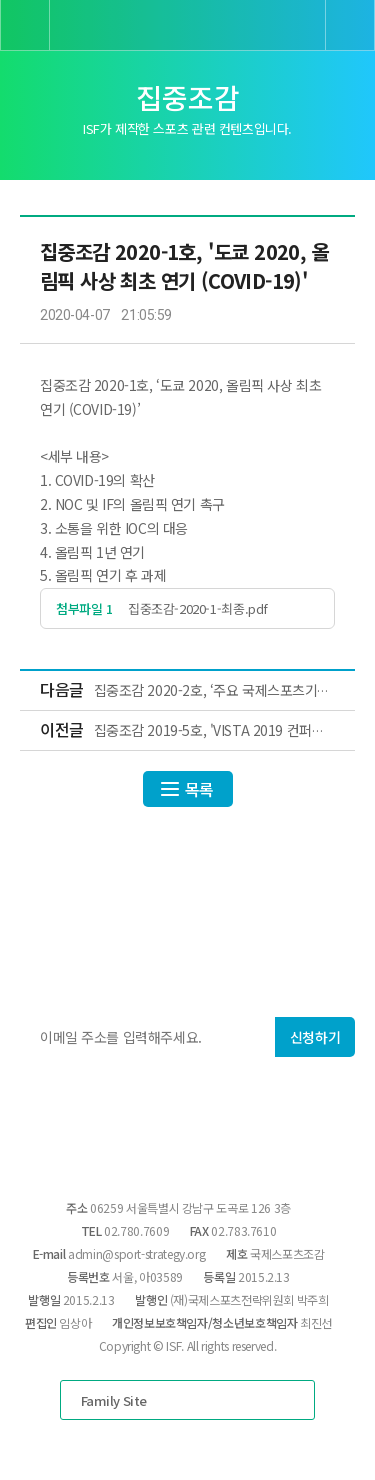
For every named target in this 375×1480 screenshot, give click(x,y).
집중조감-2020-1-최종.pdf (198, 608)
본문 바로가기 (0, 0)
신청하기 (315, 1037)
